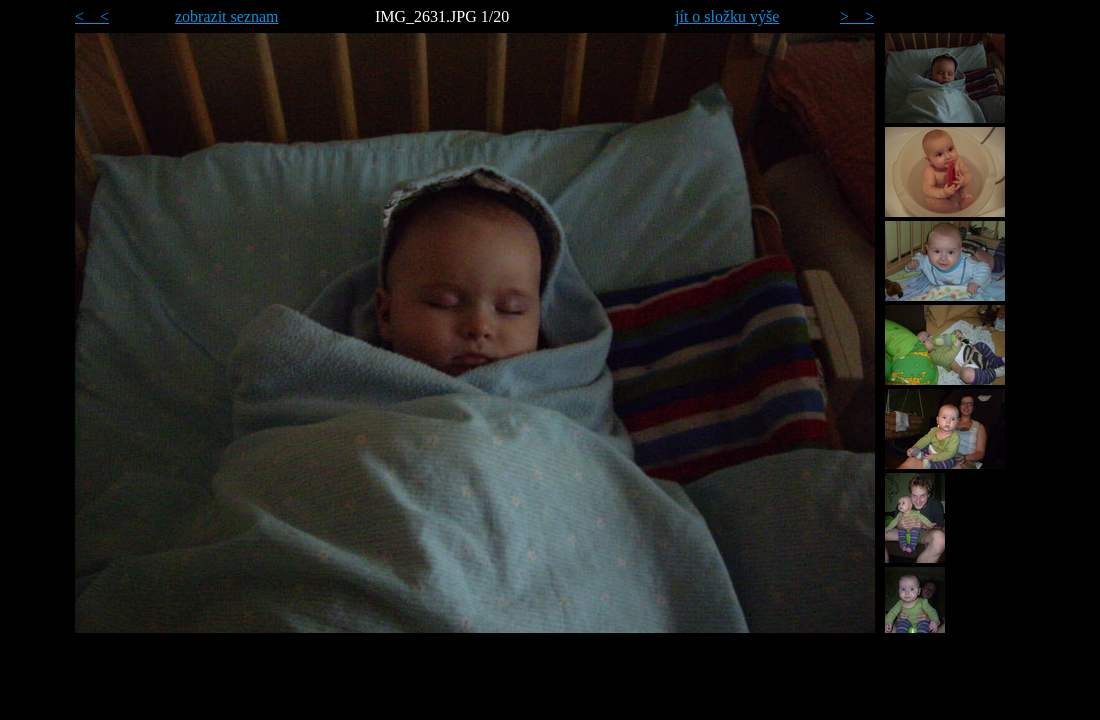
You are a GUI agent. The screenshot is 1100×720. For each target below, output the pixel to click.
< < (92, 16)
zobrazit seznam (227, 16)
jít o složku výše (727, 16)
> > (857, 16)
